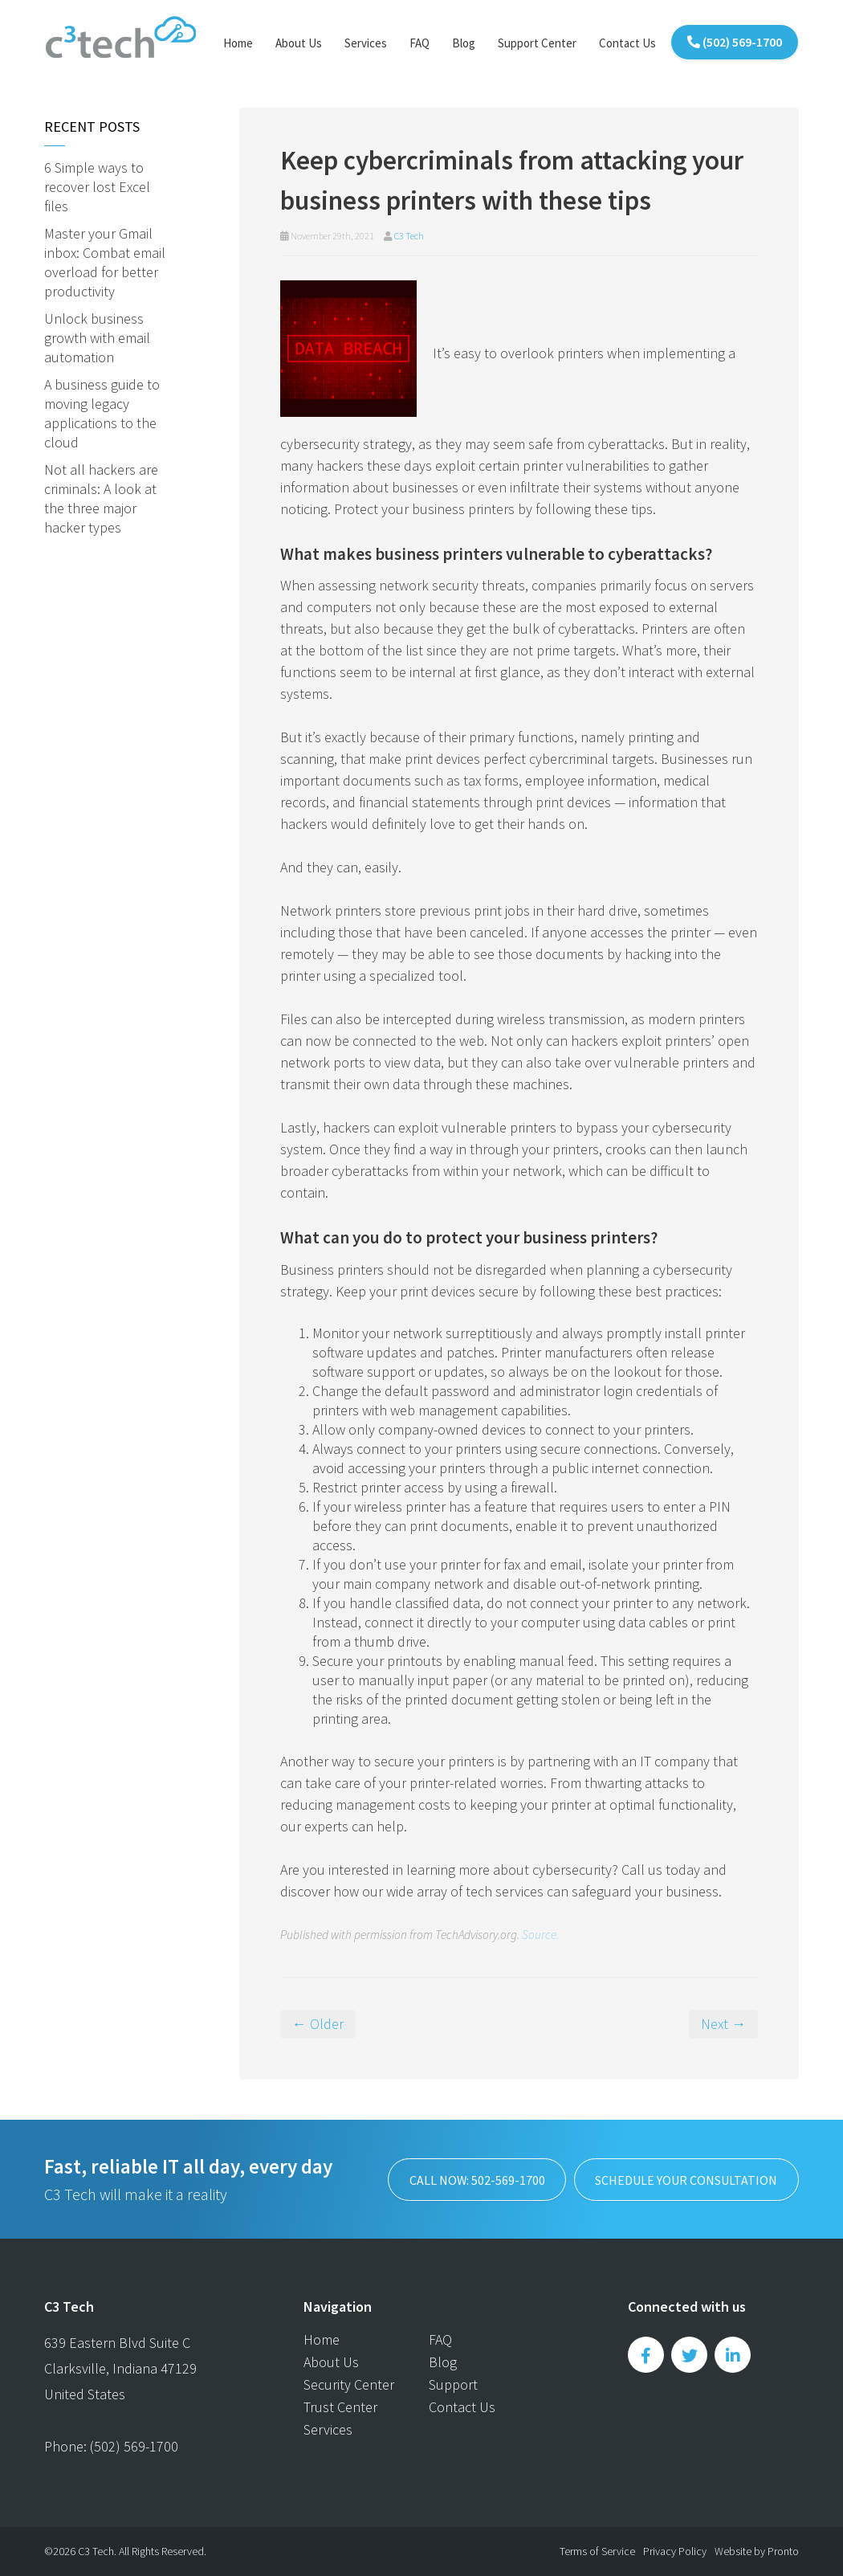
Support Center (537, 43)
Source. (540, 1934)
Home (238, 43)
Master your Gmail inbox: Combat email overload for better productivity (104, 262)
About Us (298, 43)
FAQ (419, 43)
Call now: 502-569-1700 (475, 2179)
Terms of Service (597, 2551)
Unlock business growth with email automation (97, 337)
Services (365, 43)
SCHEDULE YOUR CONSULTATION (686, 2179)
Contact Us (627, 43)
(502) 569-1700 (734, 42)
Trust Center (340, 2407)
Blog (463, 43)
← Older (318, 2024)
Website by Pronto (757, 2551)
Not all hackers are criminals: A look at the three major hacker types (101, 498)
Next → (723, 2024)
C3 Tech (409, 236)
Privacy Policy (675, 2551)
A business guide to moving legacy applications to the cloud (102, 413)
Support (453, 2384)
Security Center (348, 2384)
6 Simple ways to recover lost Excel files (97, 186)
